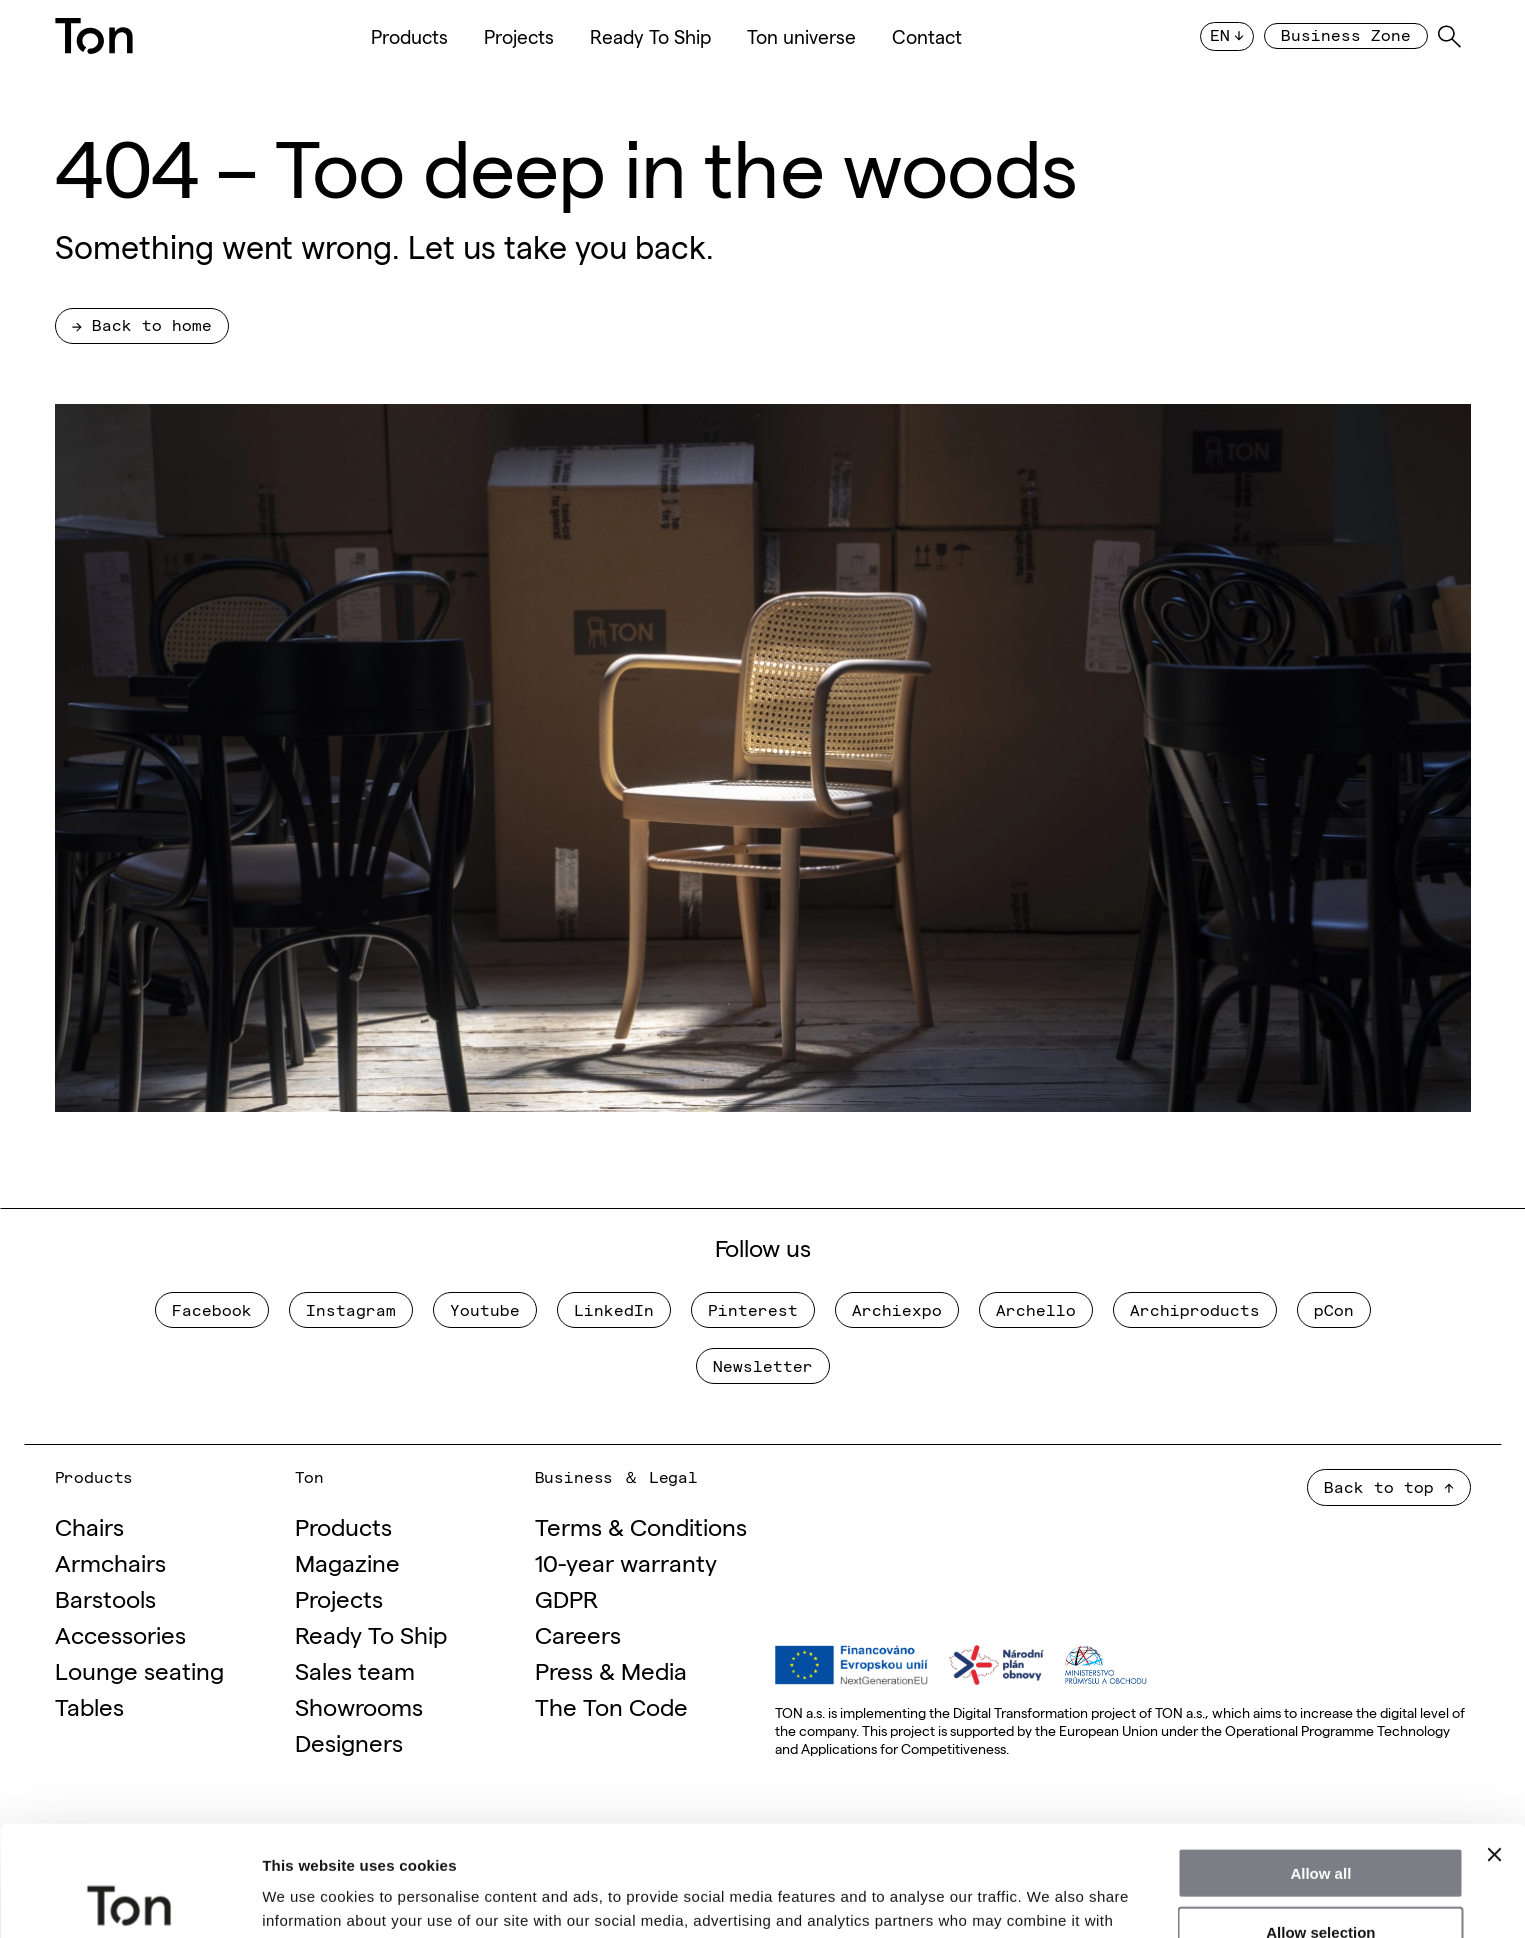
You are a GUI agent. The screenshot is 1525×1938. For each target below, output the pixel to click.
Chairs (89, 1525)
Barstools (105, 1597)
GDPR (566, 1597)
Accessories (120, 1633)
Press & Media (611, 1669)
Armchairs (110, 1561)
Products (409, 36)
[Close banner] (1494, 1744)
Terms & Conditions (641, 1525)
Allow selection (1320, 1821)
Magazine (347, 1561)
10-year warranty (626, 1561)
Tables (89, 1705)
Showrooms (359, 1705)
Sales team (355, 1669)
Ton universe (801, 36)
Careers (578, 1633)
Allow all (1320, 1762)
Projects (519, 36)
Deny (1321, 1879)
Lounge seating (139, 1669)
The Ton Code (611, 1705)
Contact (927, 36)
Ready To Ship (650, 36)
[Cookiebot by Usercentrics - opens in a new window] (129, 1899)
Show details (1049, 1898)
